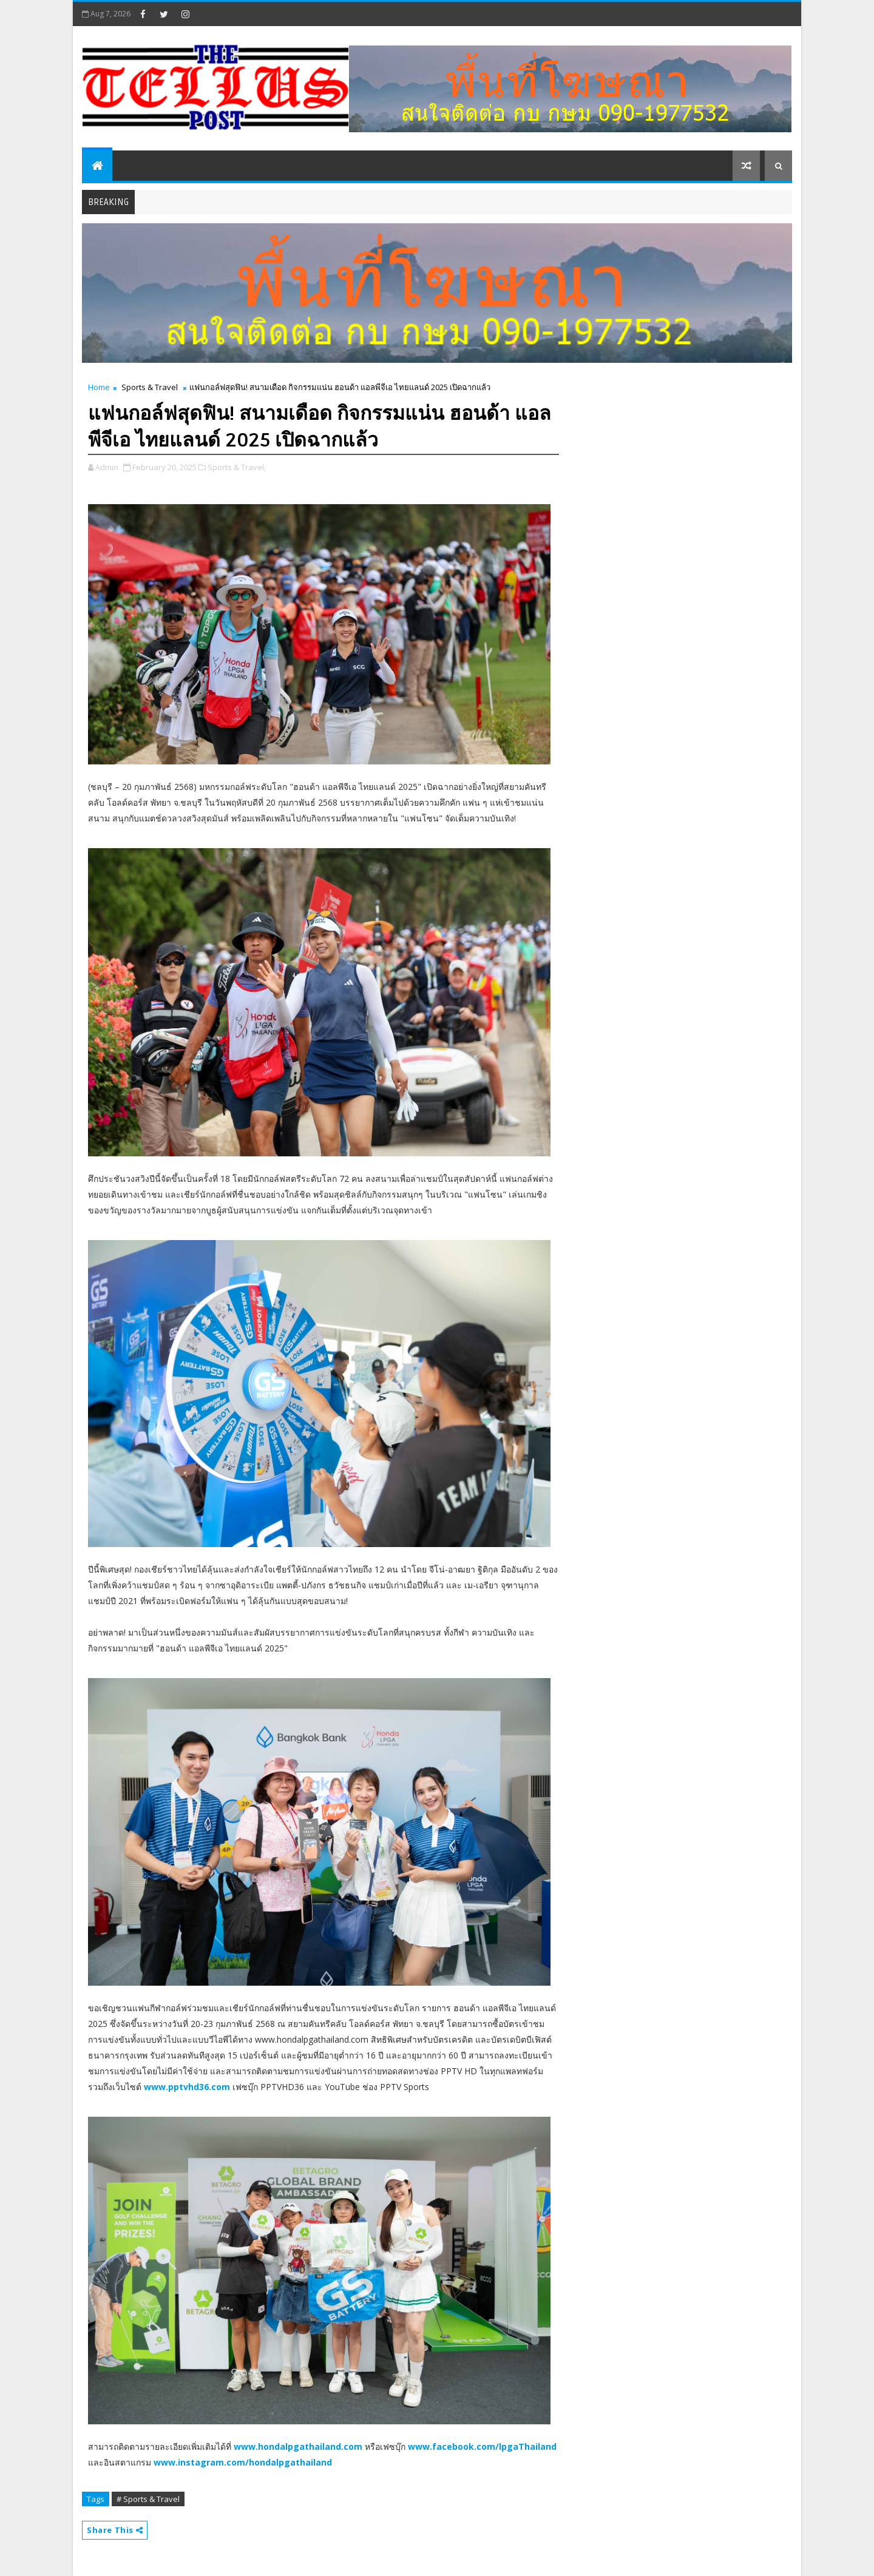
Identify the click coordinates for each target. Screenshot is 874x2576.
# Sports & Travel (148, 2498)
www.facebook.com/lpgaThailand (482, 2446)
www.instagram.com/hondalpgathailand (243, 2462)
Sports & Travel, (237, 467)
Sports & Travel (149, 387)
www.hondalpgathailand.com (298, 2446)
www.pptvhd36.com (187, 2086)
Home (99, 387)
